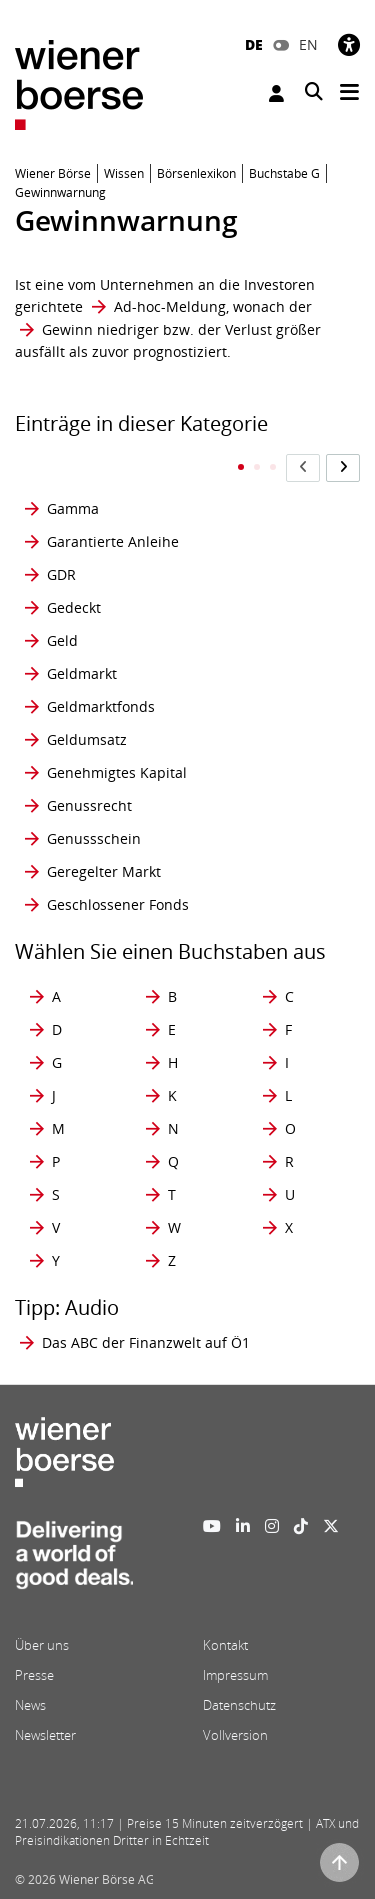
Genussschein (94, 838)
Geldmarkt (82, 673)
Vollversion (235, 1735)
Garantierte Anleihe (113, 541)
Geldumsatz (87, 739)
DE (254, 44)
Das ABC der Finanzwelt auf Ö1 (146, 1342)
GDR (61, 574)
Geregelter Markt (104, 871)
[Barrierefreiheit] (349, 44)
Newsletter (45, 1735)
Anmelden (276, 93)
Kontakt (225, 1645)
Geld (62, 640)
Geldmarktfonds (101, 706)
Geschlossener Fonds (118, 904)
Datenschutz (239, 1705)
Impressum (235, 1675)
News (30, 1705)
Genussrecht (89, 805)
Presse (34, 1675)
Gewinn (67, 329)
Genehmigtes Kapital (117, 772)
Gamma (73, 508)
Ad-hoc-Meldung (170, 306)
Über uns (42, 1645)
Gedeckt (74, 607)
